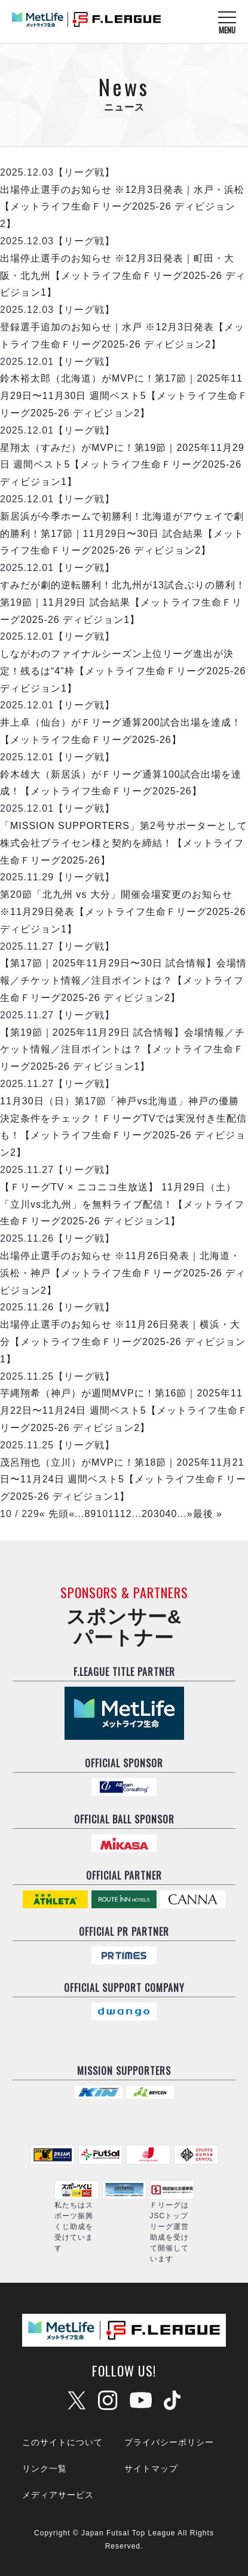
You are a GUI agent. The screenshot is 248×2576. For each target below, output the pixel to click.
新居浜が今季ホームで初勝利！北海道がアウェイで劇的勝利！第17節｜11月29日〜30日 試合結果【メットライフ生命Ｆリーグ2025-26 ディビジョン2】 (122, 533)
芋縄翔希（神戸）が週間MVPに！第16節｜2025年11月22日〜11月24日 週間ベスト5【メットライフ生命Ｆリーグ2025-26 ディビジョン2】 (124, 1410)
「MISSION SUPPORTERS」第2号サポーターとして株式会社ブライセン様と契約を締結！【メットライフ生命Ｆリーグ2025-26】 (123, 843)
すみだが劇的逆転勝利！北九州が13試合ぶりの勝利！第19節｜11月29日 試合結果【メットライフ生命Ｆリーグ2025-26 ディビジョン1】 (123, 602)
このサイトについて (62, 2442)
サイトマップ (151, 2468)
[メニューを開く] (227, 22)
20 (148, 1514)
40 (171, 1514)
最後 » (207, 1514)
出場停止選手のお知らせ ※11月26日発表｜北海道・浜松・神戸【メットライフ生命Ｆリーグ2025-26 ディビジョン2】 (123, 1273)
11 (114, 1514)
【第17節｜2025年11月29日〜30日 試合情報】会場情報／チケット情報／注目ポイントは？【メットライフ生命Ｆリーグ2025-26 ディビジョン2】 (123, 980)
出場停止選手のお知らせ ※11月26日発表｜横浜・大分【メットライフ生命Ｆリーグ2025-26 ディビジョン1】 (123, 1341)
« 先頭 (54, 1514)
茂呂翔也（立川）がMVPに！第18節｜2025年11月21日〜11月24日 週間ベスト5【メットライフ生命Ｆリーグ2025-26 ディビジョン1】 (123, 1479)
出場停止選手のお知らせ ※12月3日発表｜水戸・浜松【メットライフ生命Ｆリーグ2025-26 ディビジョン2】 (122, 207)
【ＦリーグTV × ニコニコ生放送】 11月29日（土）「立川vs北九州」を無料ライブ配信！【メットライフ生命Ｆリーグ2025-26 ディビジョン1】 (122, 1204)
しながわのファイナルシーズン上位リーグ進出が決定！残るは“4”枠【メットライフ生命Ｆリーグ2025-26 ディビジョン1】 (123, 671)
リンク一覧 (44, 2468)
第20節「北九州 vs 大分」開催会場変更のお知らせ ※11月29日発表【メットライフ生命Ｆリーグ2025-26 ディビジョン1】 (123, 911)
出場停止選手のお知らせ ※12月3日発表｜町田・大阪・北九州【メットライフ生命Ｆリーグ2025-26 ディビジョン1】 (123, 275)
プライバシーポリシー (169, 2442)
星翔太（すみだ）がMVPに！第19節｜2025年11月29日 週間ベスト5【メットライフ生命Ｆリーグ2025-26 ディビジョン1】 (122, 465)
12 (126, 1514)
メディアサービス (58, 2495)
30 (160, 1514)
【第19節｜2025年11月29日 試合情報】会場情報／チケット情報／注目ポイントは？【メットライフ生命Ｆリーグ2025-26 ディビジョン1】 (122, 1049)
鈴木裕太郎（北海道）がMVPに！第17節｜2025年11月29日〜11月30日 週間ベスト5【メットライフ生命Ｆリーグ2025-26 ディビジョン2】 (124, 395)
